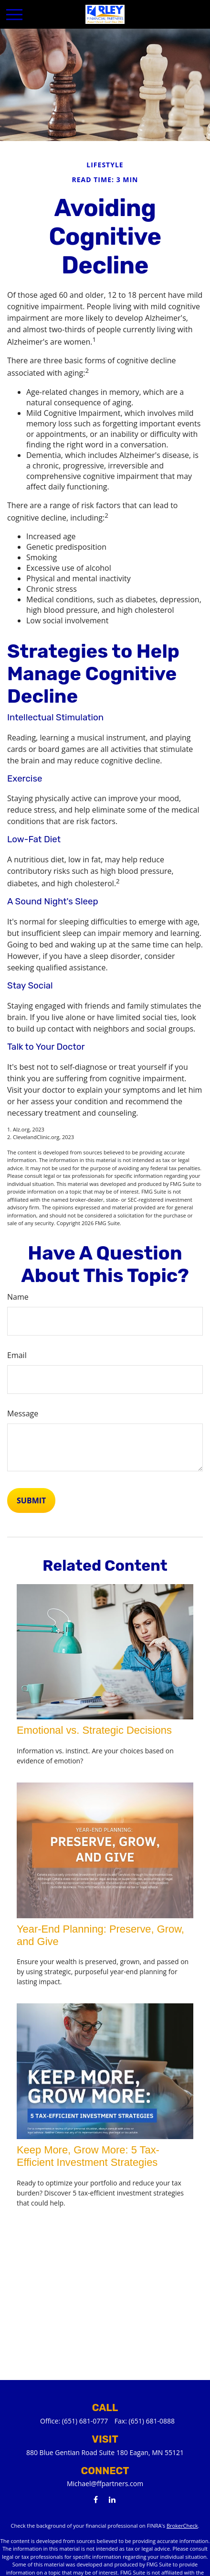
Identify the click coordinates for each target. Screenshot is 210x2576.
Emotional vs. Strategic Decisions (94, 1730)
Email (17, 1355)
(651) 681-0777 (85, 2420)
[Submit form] (31, 1500)
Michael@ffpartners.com (105, 2483)
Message (22, 1413)
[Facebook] (95, 2499)
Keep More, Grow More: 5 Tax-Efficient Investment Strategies (88, 2156)
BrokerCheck (182, 2525)
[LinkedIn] (112, 2499)
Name (18, 1297)
